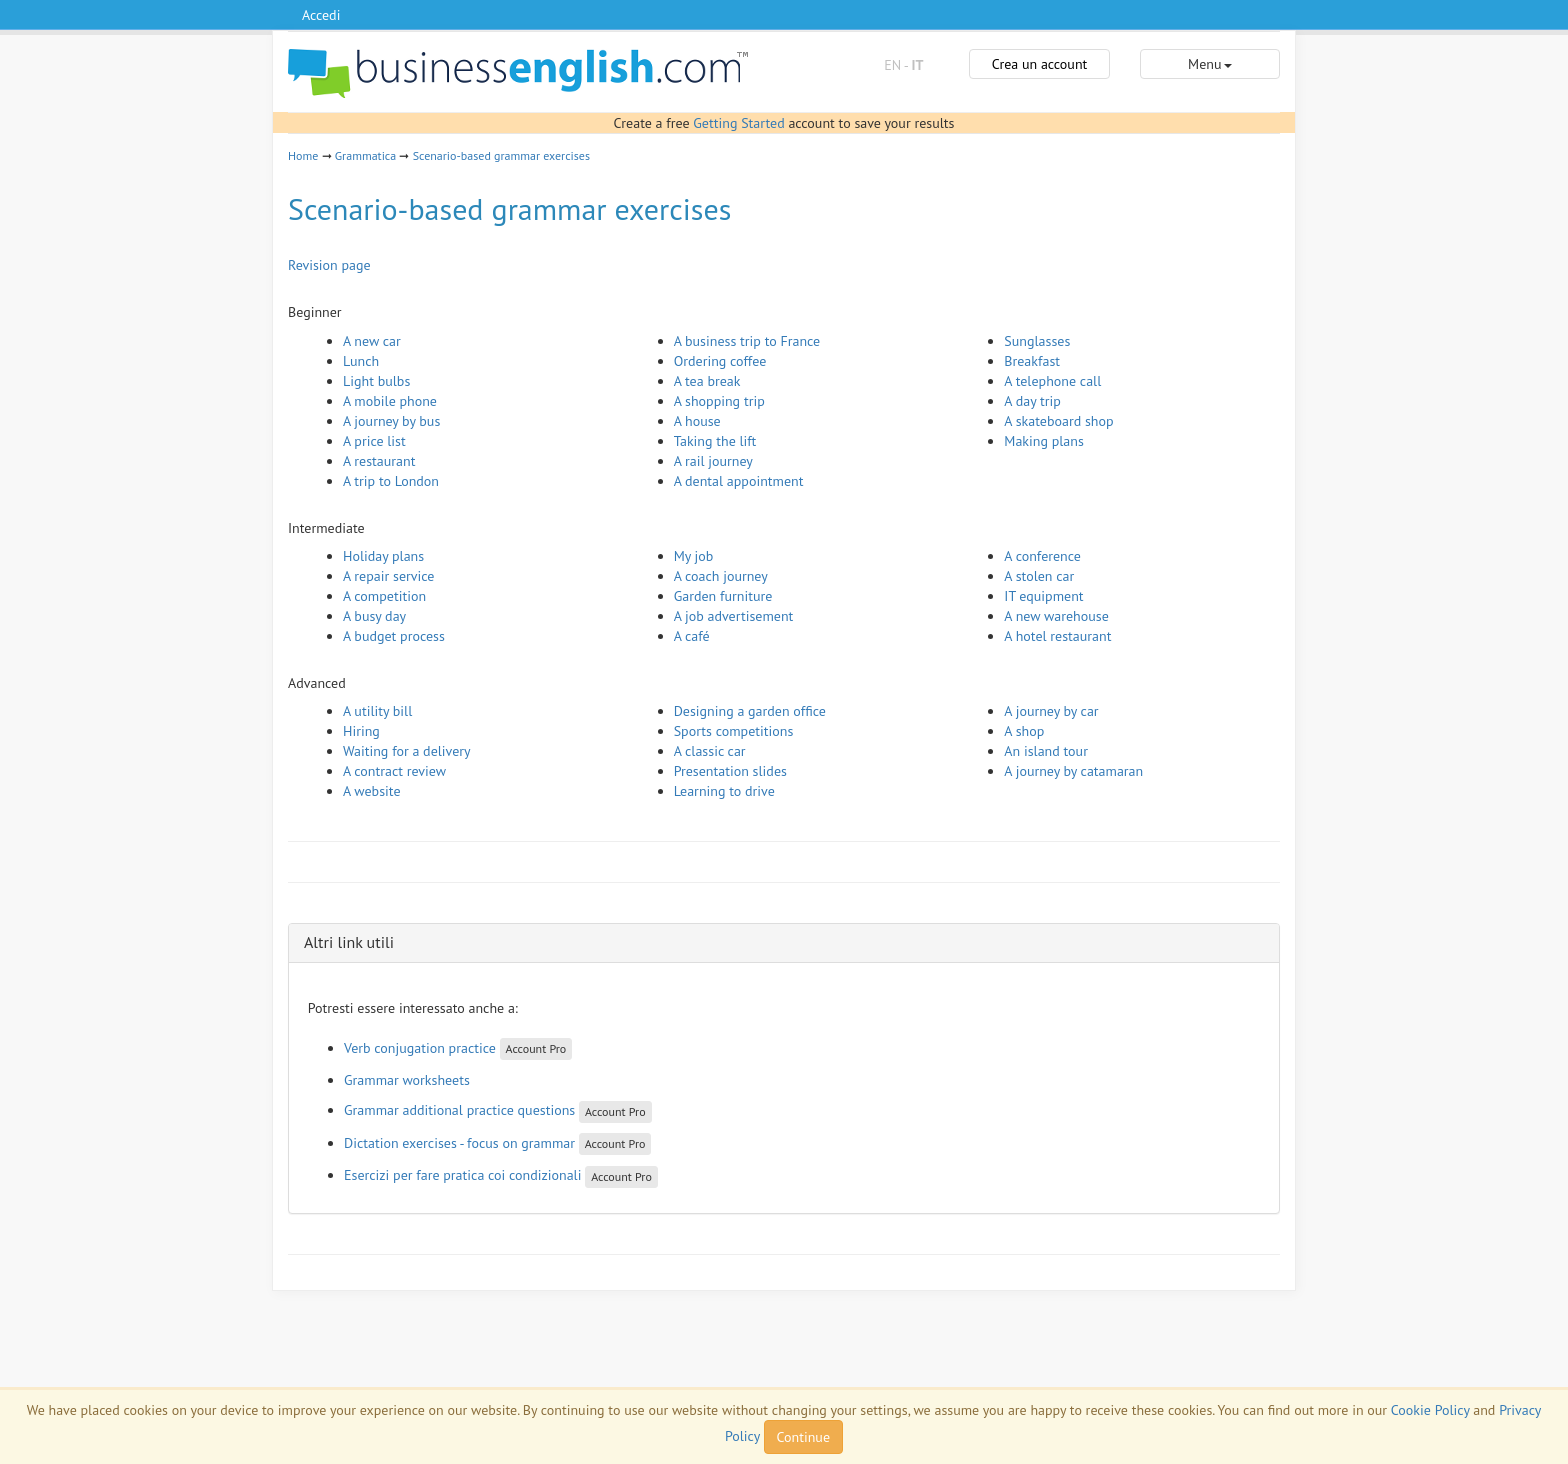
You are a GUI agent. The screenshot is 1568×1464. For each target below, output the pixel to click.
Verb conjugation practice (420, 1048)
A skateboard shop (1058, 421)
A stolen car (1039, 576)
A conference (1042, 556)
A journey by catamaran (1073, 771)
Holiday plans (383, 556)
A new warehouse (1056, 616)
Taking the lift (715, 441)
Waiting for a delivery (407, 751)
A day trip (1032, 401)
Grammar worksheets (407, 1080)
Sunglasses (1037, 341)
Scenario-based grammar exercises (501, 155)
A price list (374, 441)
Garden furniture (723, 596)
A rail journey (713, 461)
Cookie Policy (1430, 1410)
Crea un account (1040, 64)
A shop (1024, 731)
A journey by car (1051, 711)
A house (697, 421)
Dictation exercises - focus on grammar (459, 1143)
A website (372, 791)
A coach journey (721, 576)
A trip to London (391, 481)
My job (694, 556)
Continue (803, 1437)
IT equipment (1043, 596)
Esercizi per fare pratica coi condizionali (462, 1175)
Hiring (361, 731)
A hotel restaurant (1057, 636)
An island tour (1046, 751)
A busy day (374, 616)
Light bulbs (376, 381)
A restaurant (379, 461)
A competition (384, 596)
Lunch (361, 361)
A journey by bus (391, 421)
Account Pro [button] (536, 1048)
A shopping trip (719, 401)
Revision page (329, 265)
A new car (372, 341)
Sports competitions (734, 731)
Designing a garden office (750, 711)
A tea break (707, 381)
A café (692, 636)
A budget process (394, 636)
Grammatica (365, 155)
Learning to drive (724, 791)
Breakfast (1032, 361)
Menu (1209, 64)
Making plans (1044, 441)
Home (303, 155)
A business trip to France (747, 341)
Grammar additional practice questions (459, 1110)
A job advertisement (734, 616)
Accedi (321, 15)
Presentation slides (730, 771)
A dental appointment (739, 481)
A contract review (394, 771)
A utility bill (377, 711)
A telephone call (1052, 381)
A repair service (388, 576)
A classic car (710, 751)
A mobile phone (390, 401)
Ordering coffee (720, 361)
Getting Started (738, 123)
